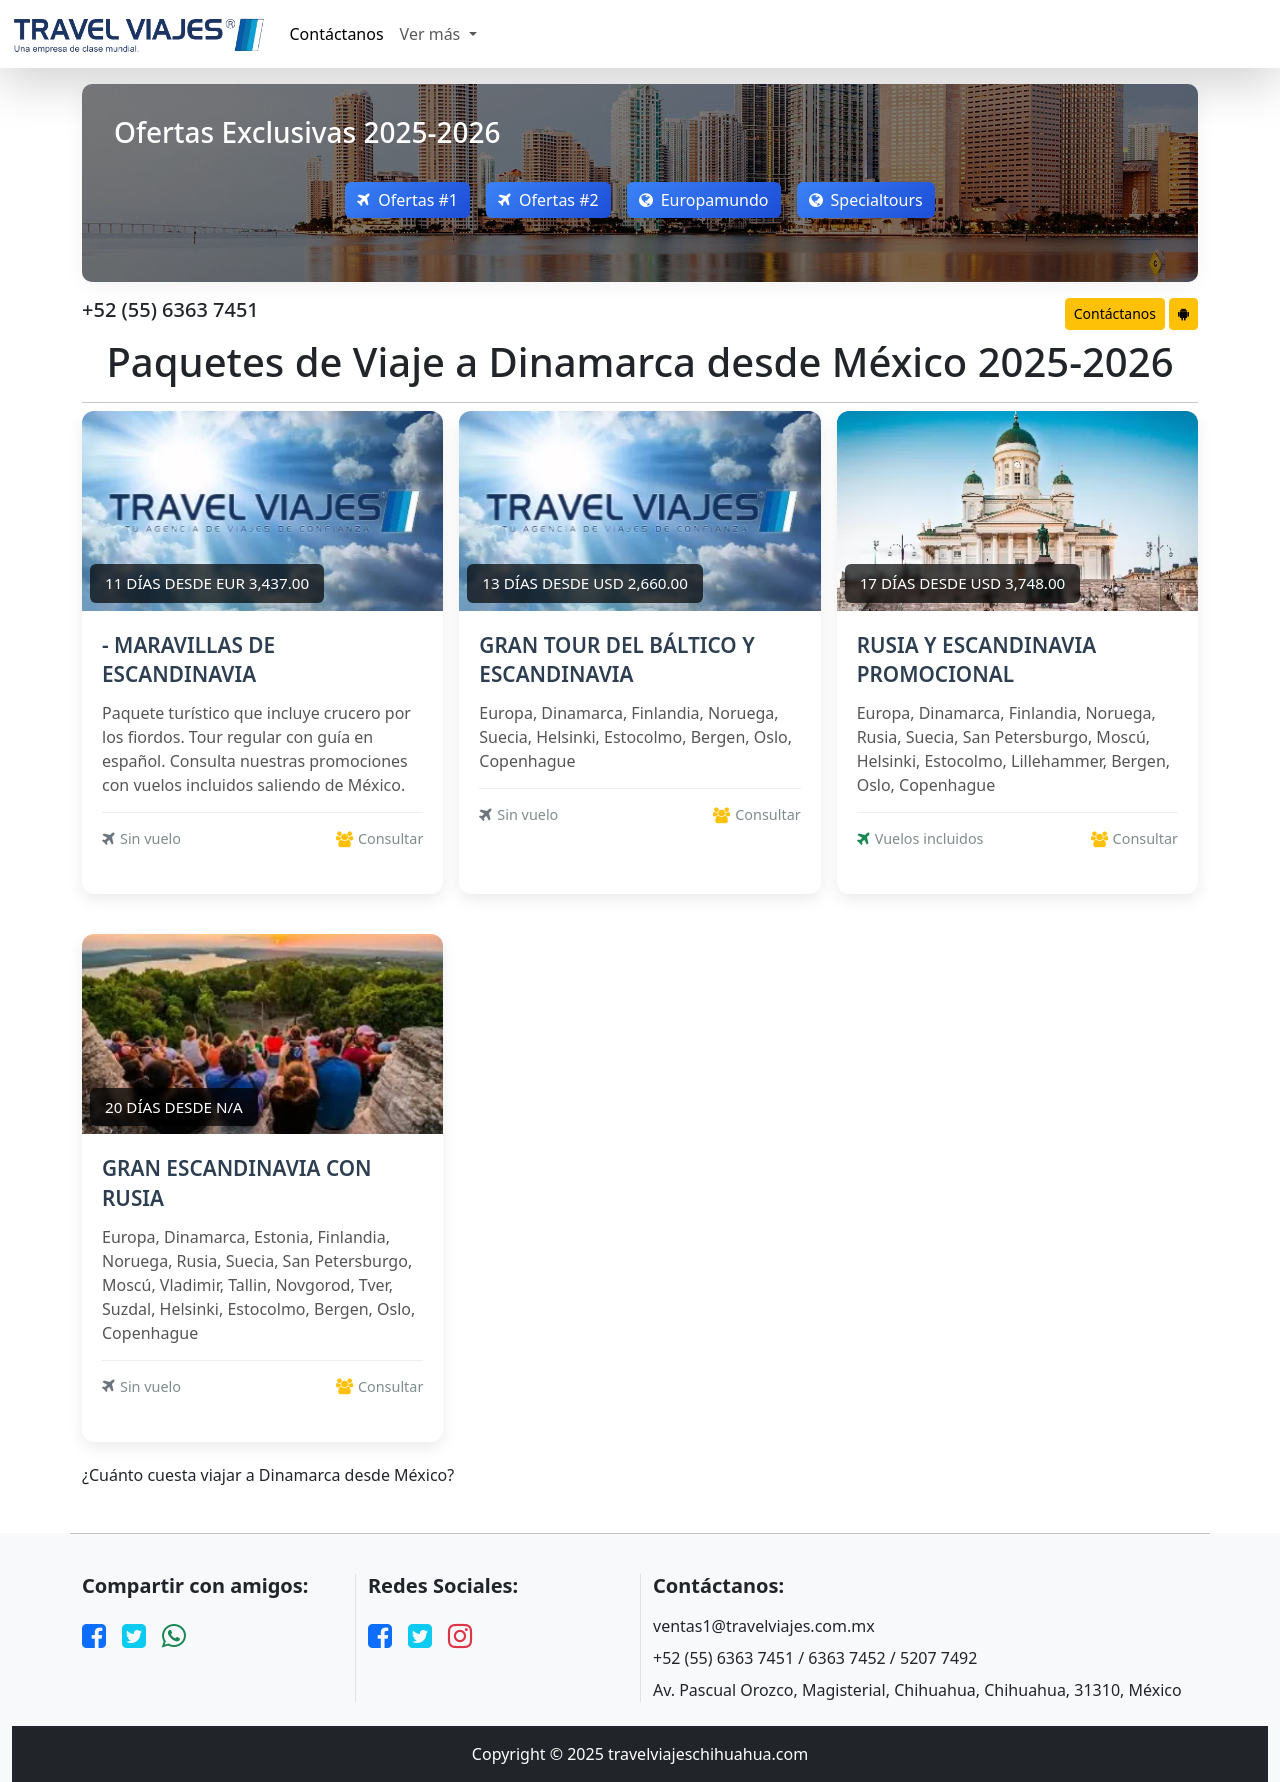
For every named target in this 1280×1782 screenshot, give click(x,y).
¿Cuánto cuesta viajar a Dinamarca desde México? (268, 1475)
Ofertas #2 (548, 200)
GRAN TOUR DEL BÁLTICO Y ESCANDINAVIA (616, 659)
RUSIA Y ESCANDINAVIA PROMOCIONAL (977, 659)
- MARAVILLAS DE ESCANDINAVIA (188, 659)
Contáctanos (337, 34)
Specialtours (866, 200)
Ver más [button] (432, 34)
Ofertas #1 (407, 200)
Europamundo (704, 200)
